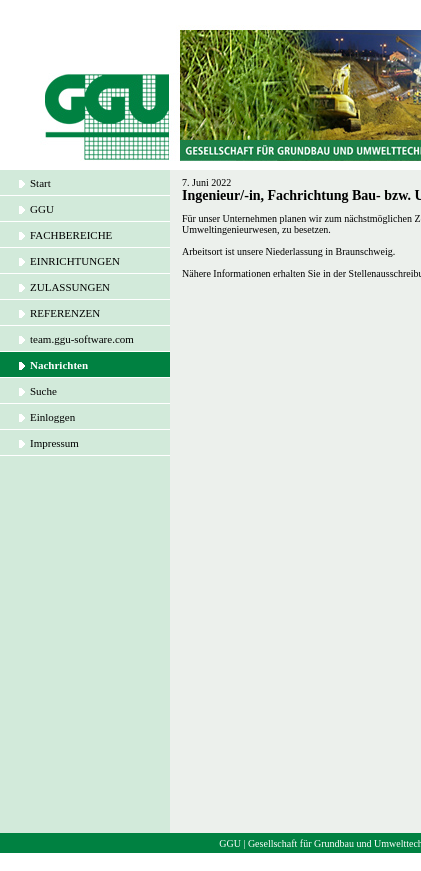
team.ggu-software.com (82, 339)
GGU (42, 209)
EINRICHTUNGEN (75, 261)
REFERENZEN (65, 313)
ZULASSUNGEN (70, 287)
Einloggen (52, 417)
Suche (43, 391)
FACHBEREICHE (71, 235)
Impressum (54, 443)
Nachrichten (59, 365)
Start (40, 183)
